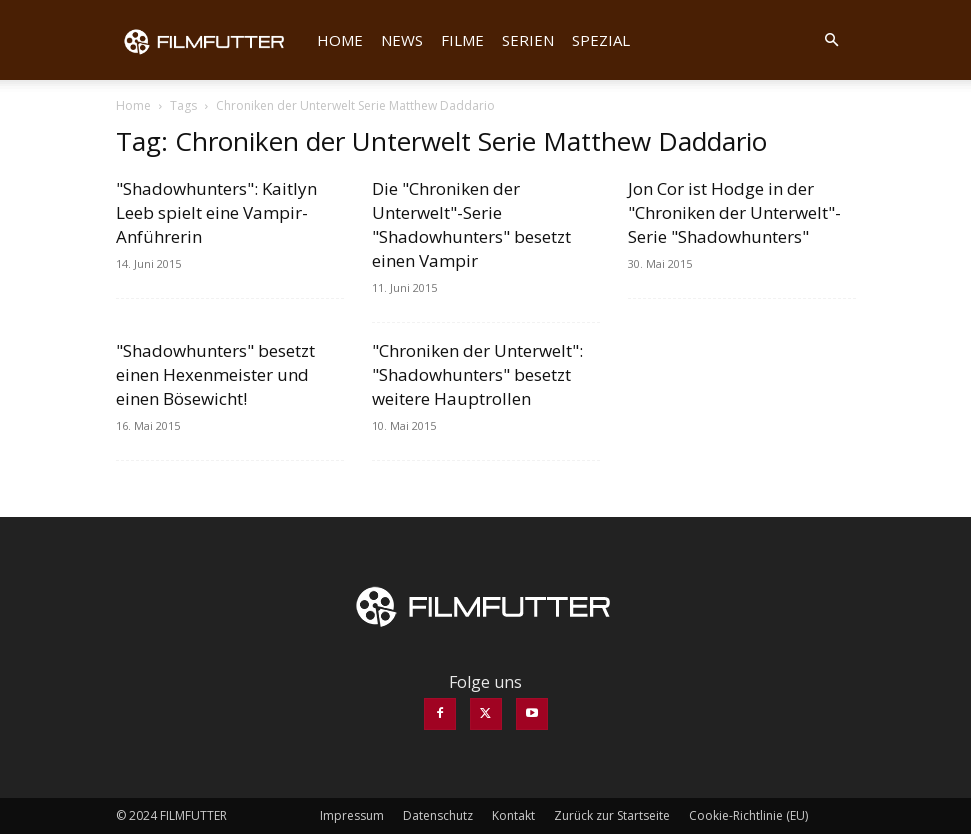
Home (340, 40)
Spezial (601, 40)
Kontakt (513, 815)
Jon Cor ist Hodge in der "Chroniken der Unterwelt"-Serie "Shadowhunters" (734, 212)
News (402, 40)
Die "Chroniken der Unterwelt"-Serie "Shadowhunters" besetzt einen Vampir (471, 224)
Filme (462, 40)
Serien (528, 40)
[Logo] (212, 40)
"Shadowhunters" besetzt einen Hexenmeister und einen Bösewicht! (215, 374)
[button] (832, 40)
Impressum (352, 815)
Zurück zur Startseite (612, 815)
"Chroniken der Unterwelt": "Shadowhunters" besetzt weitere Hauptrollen (477, 374)
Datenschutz (438, 815)
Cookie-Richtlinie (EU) (748, 815)
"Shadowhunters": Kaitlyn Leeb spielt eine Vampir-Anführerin (216, 212)
